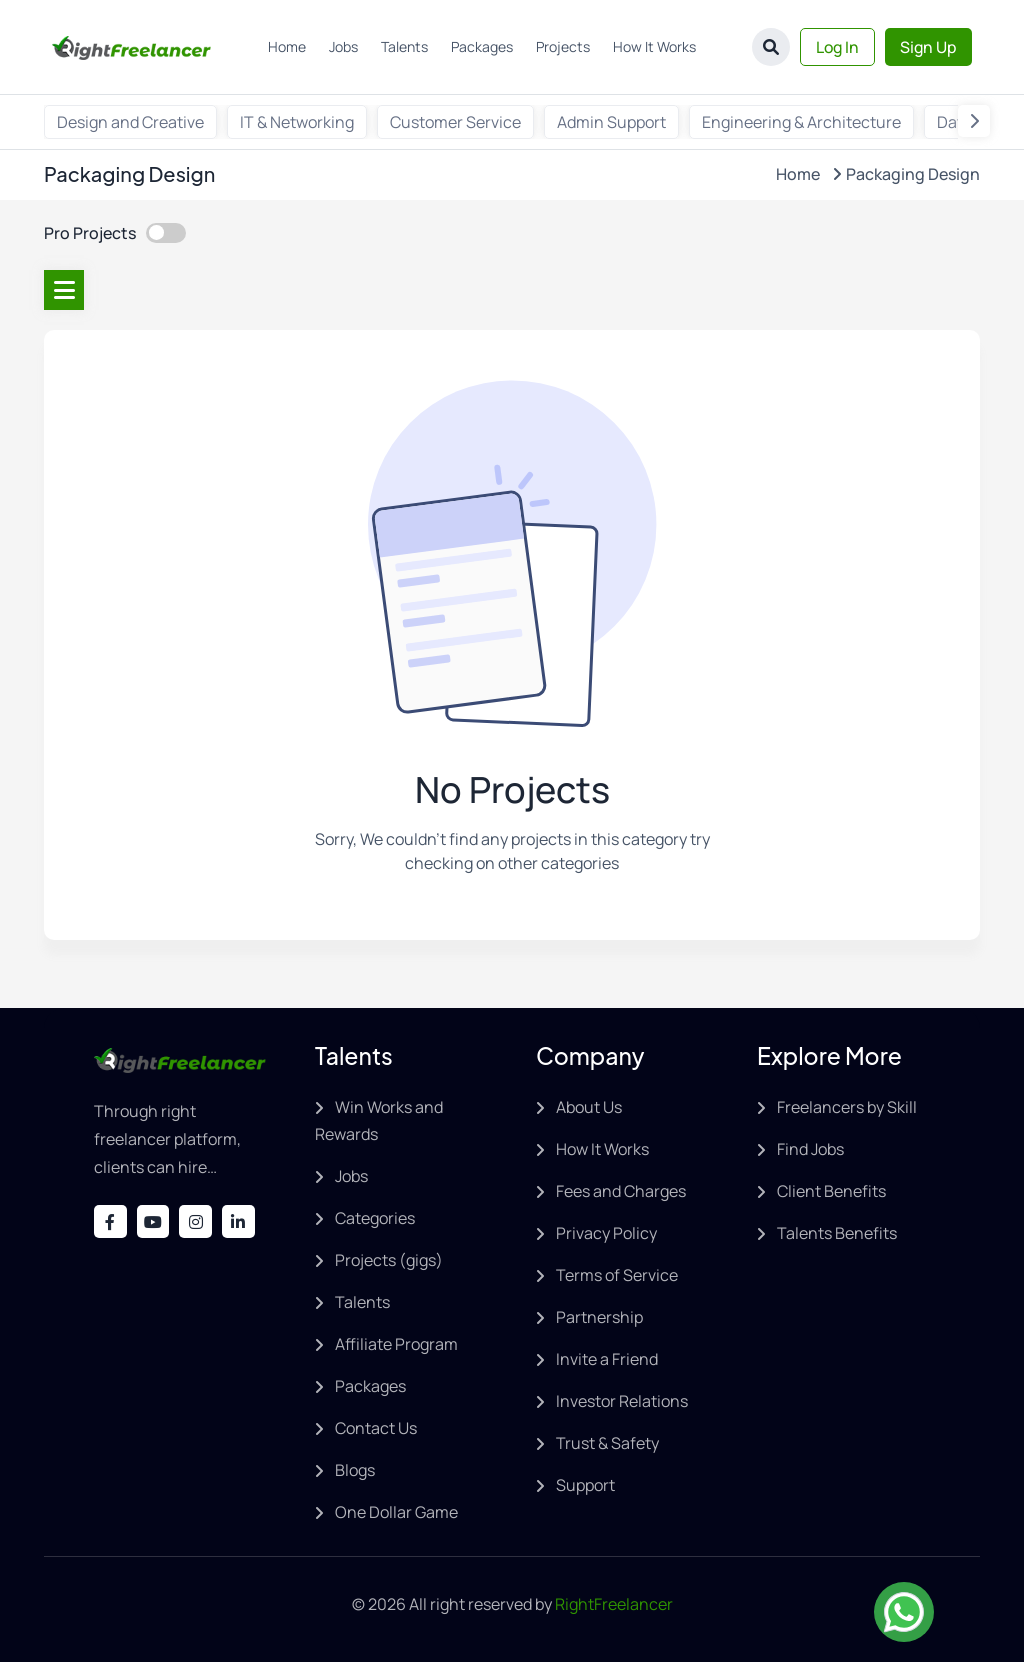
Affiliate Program (396, 1344)
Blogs (355, 1470)
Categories (375, 1218)
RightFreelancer (614, 1604)
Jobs (341, 46)
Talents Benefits (837, 1233)
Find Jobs (810, 1149)
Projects (561, 46)
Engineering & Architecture (801, 122)
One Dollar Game (396, 1512)
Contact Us (376, 1428)
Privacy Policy (606, 1233)
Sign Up (927, 47)
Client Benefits (831, 1191)
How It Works (652, 46)
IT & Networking (297, 122)
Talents (402, 46)
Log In (833, 47)
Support (585, 1485)
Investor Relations (622, 1401)
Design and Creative (130, 122)
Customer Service (455, 122)
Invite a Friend (607, 1359)
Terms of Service (617, 1275)
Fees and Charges (621, 1191)
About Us (589, 1107)
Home (285, 46)
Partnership (599, 1317)
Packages (480, 46)
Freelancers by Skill (847, 1107)
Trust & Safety (607, 1443)
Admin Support (611, 122)
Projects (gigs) (389, 1260)
